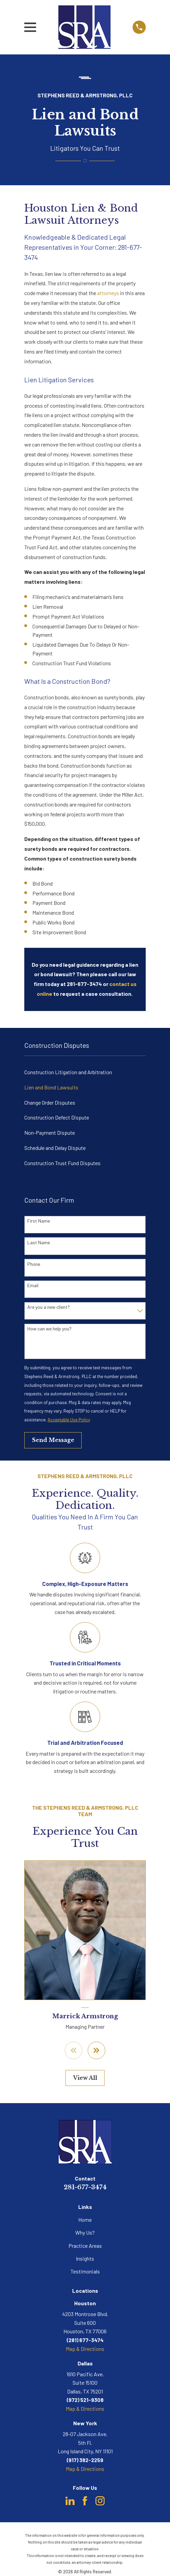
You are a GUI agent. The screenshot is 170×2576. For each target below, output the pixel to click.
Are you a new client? (48, 1307)
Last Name (38, 1242)
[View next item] (96, 2050)
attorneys (108, 293)
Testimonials (85, 2271)
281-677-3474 (85, 2187)
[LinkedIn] (70, 2500)
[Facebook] (84, 2500)
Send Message (53, 1440)
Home (85, 2219)
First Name (38, 1221)
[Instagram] (100, 2500)
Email (32, 1285)
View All (85, 2077)
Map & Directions (85, 2348)
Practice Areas (85, 2245)
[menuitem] (84, 1072)
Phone (33, 1264)
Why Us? (85, 2232)
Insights (85, 2258)
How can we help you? (49, 1328)
